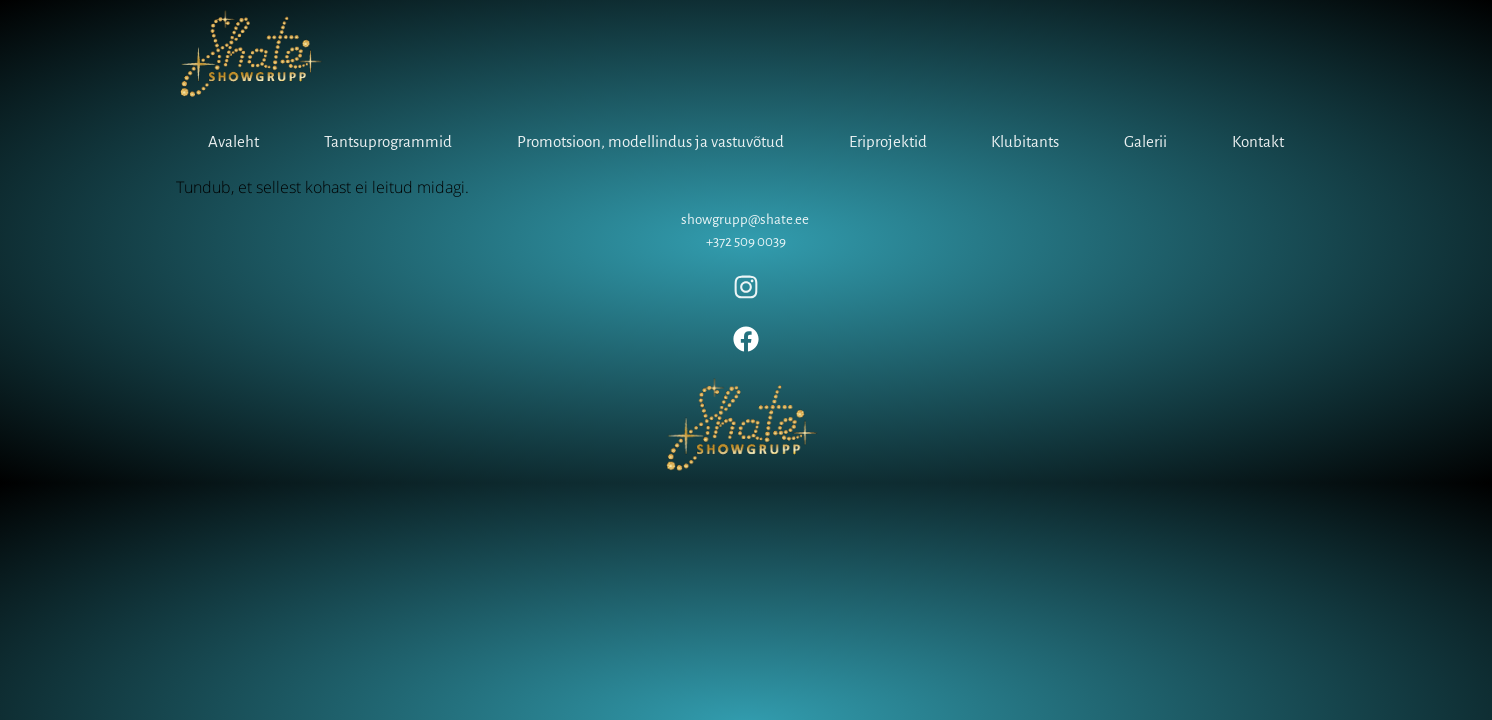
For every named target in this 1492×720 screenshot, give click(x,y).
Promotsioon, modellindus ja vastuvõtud (650, 141)
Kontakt (1258, 141)
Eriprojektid (888, 141)
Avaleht (233, 141)
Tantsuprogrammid (388, 141)
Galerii (1145, 141)
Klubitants (1025, 141)
